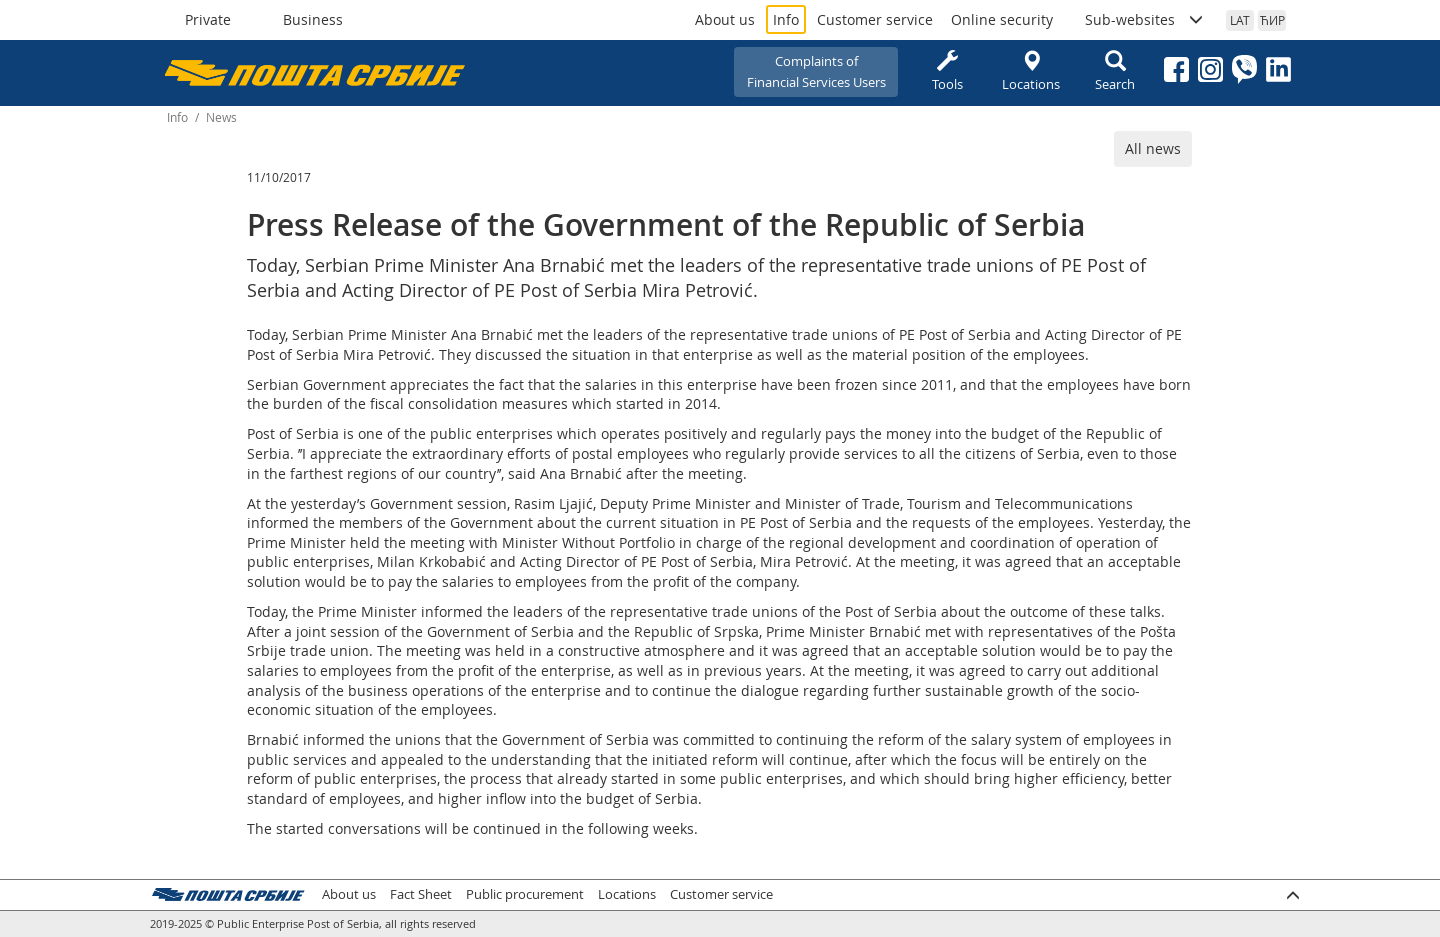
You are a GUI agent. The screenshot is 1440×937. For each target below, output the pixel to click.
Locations (1031, 71)
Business (313, 19)
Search (1115, 71)
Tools (947, 71)
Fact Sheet (421, 894)
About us (725, 19)
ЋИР (1272, 20)
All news (1153, 148)
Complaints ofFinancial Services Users (816, 71)
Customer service (875, 19)
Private (208, 19)
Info (786, 19)
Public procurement (525, 894)
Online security (1002, 19)
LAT (1240, 20)
